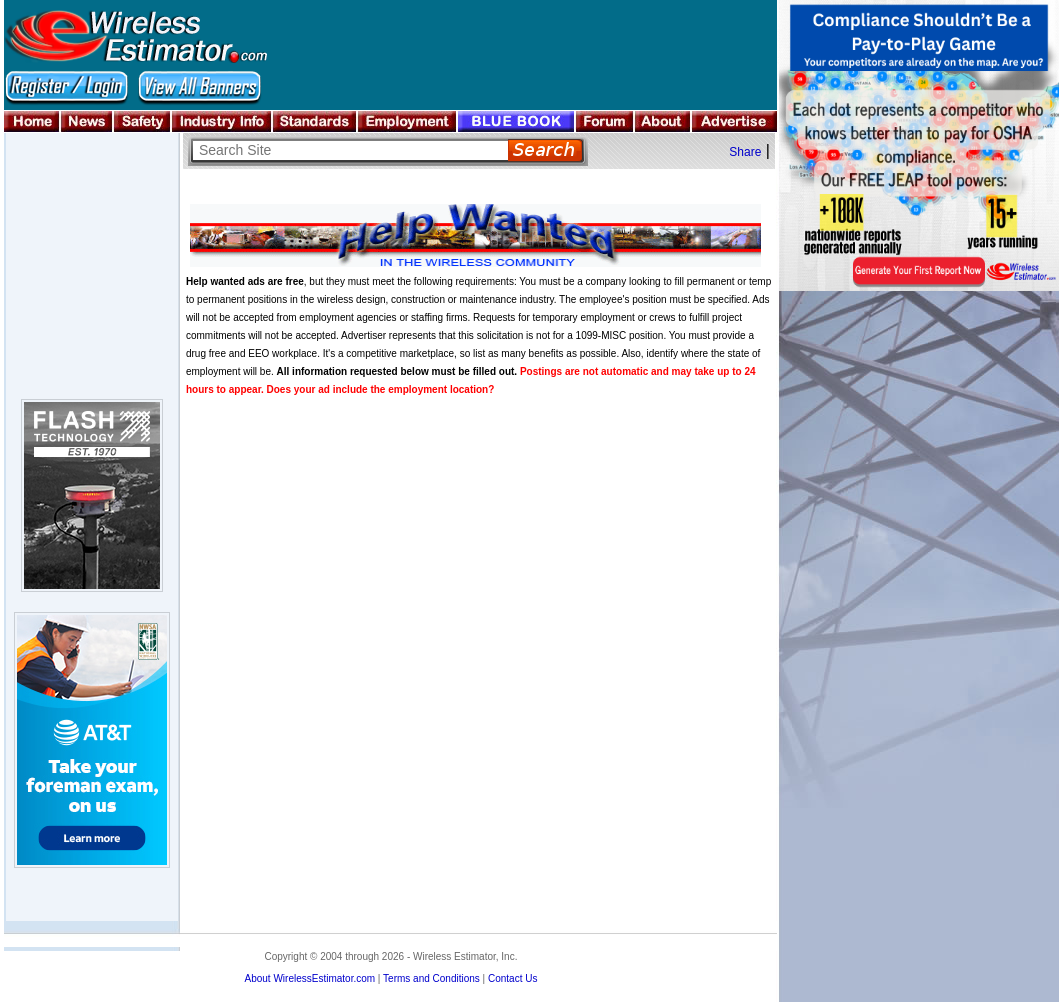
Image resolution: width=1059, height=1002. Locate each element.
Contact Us (512, 978)
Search (545, 150)
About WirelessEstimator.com (309, 978)
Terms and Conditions (431, 978)
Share (745, 152)
